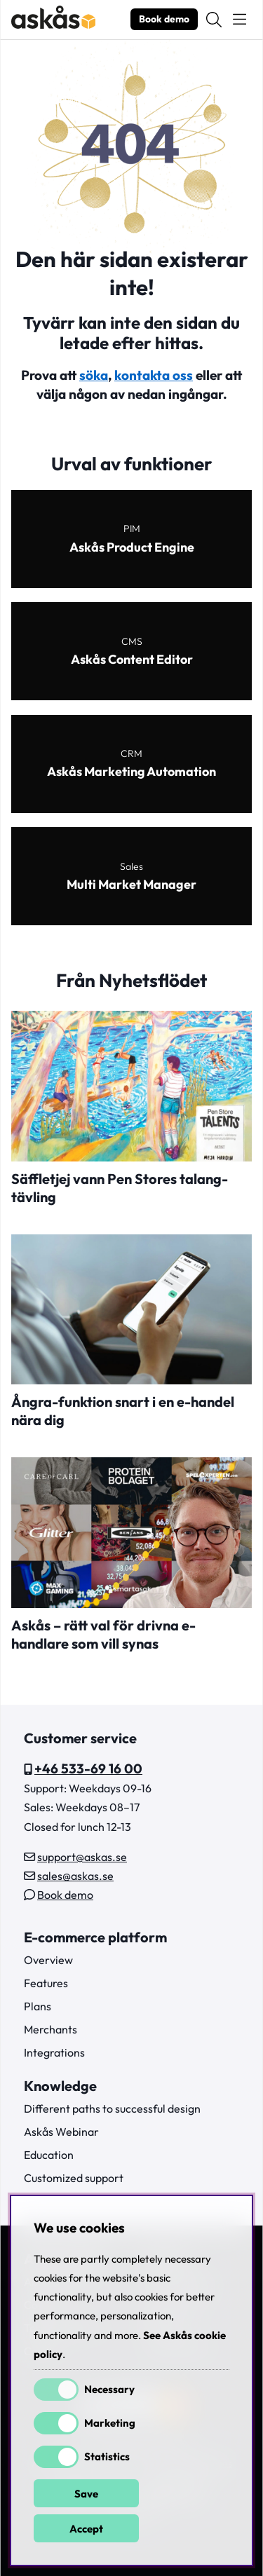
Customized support (73, 2178)
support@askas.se (82, 1857)
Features (46, 1983)
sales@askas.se (75, 1876)
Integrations (54, 2052)
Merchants (50, 2029)
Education (49, 2155)
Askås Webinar (61, 2132)
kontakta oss (153, 375)
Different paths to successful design (112, 2108)
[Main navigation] (239, 19)
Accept (86, 2528)
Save (86, 2493)
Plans (37, 2006)
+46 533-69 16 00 (88, 1768)
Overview (48, 1960)
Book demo (164, 19)
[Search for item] (214, 19)
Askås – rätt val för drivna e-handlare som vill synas (103, 1634)
